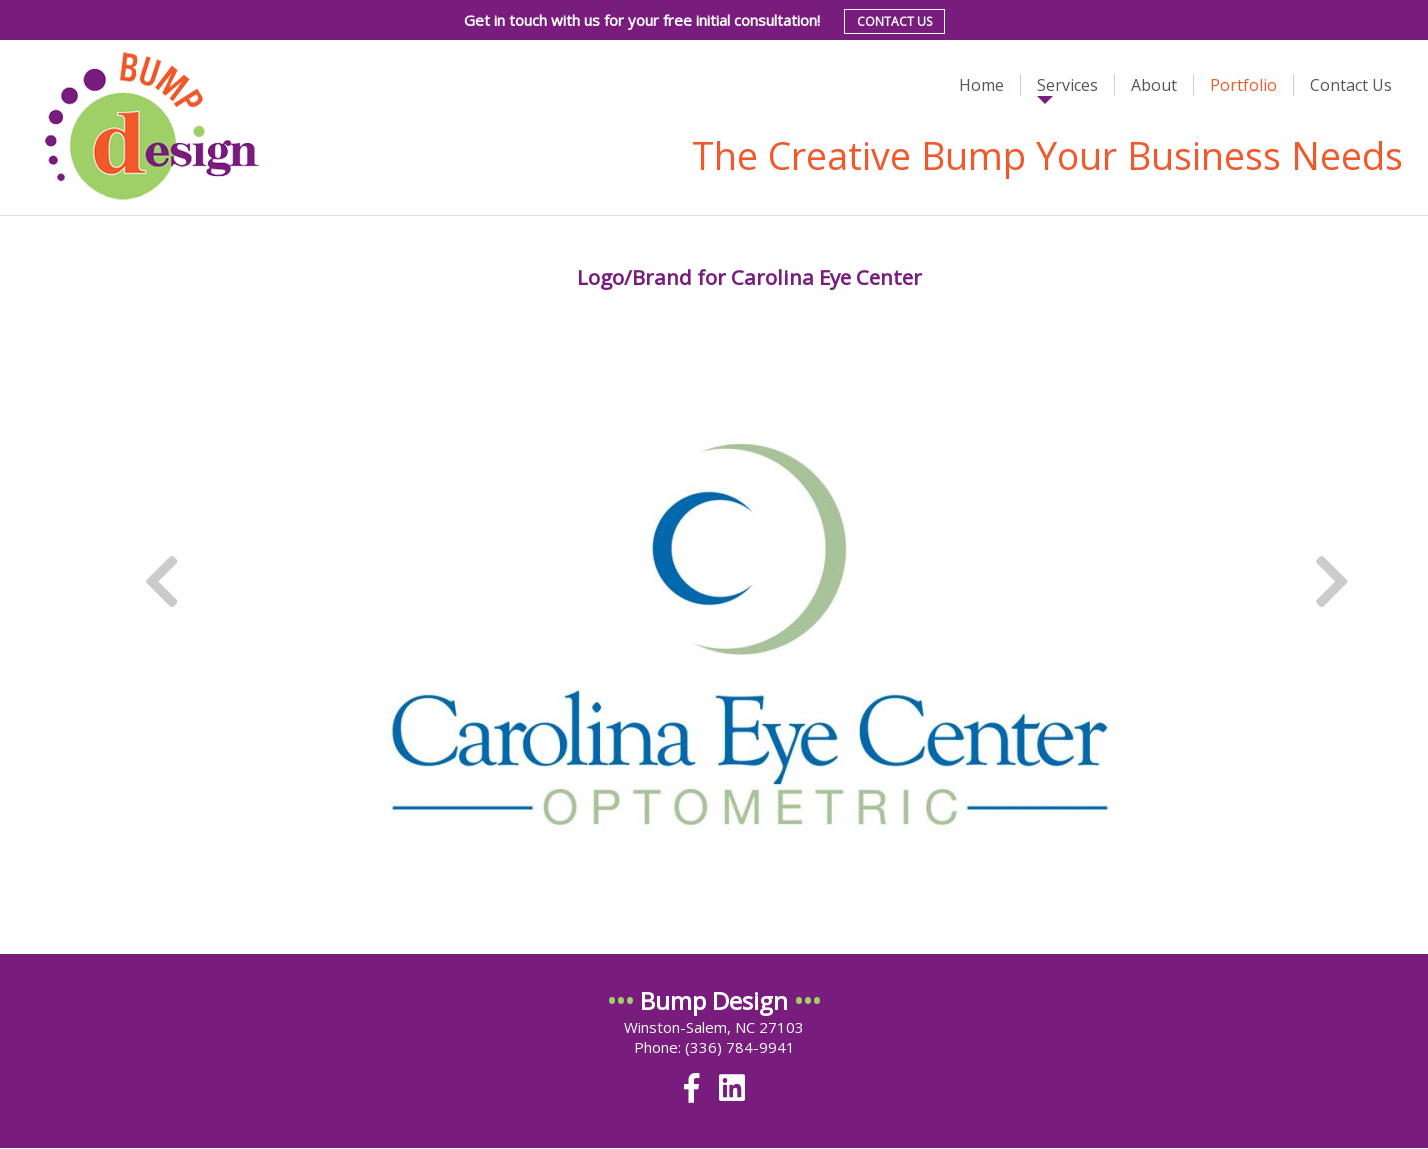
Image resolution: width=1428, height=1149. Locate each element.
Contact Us (894, 21)
